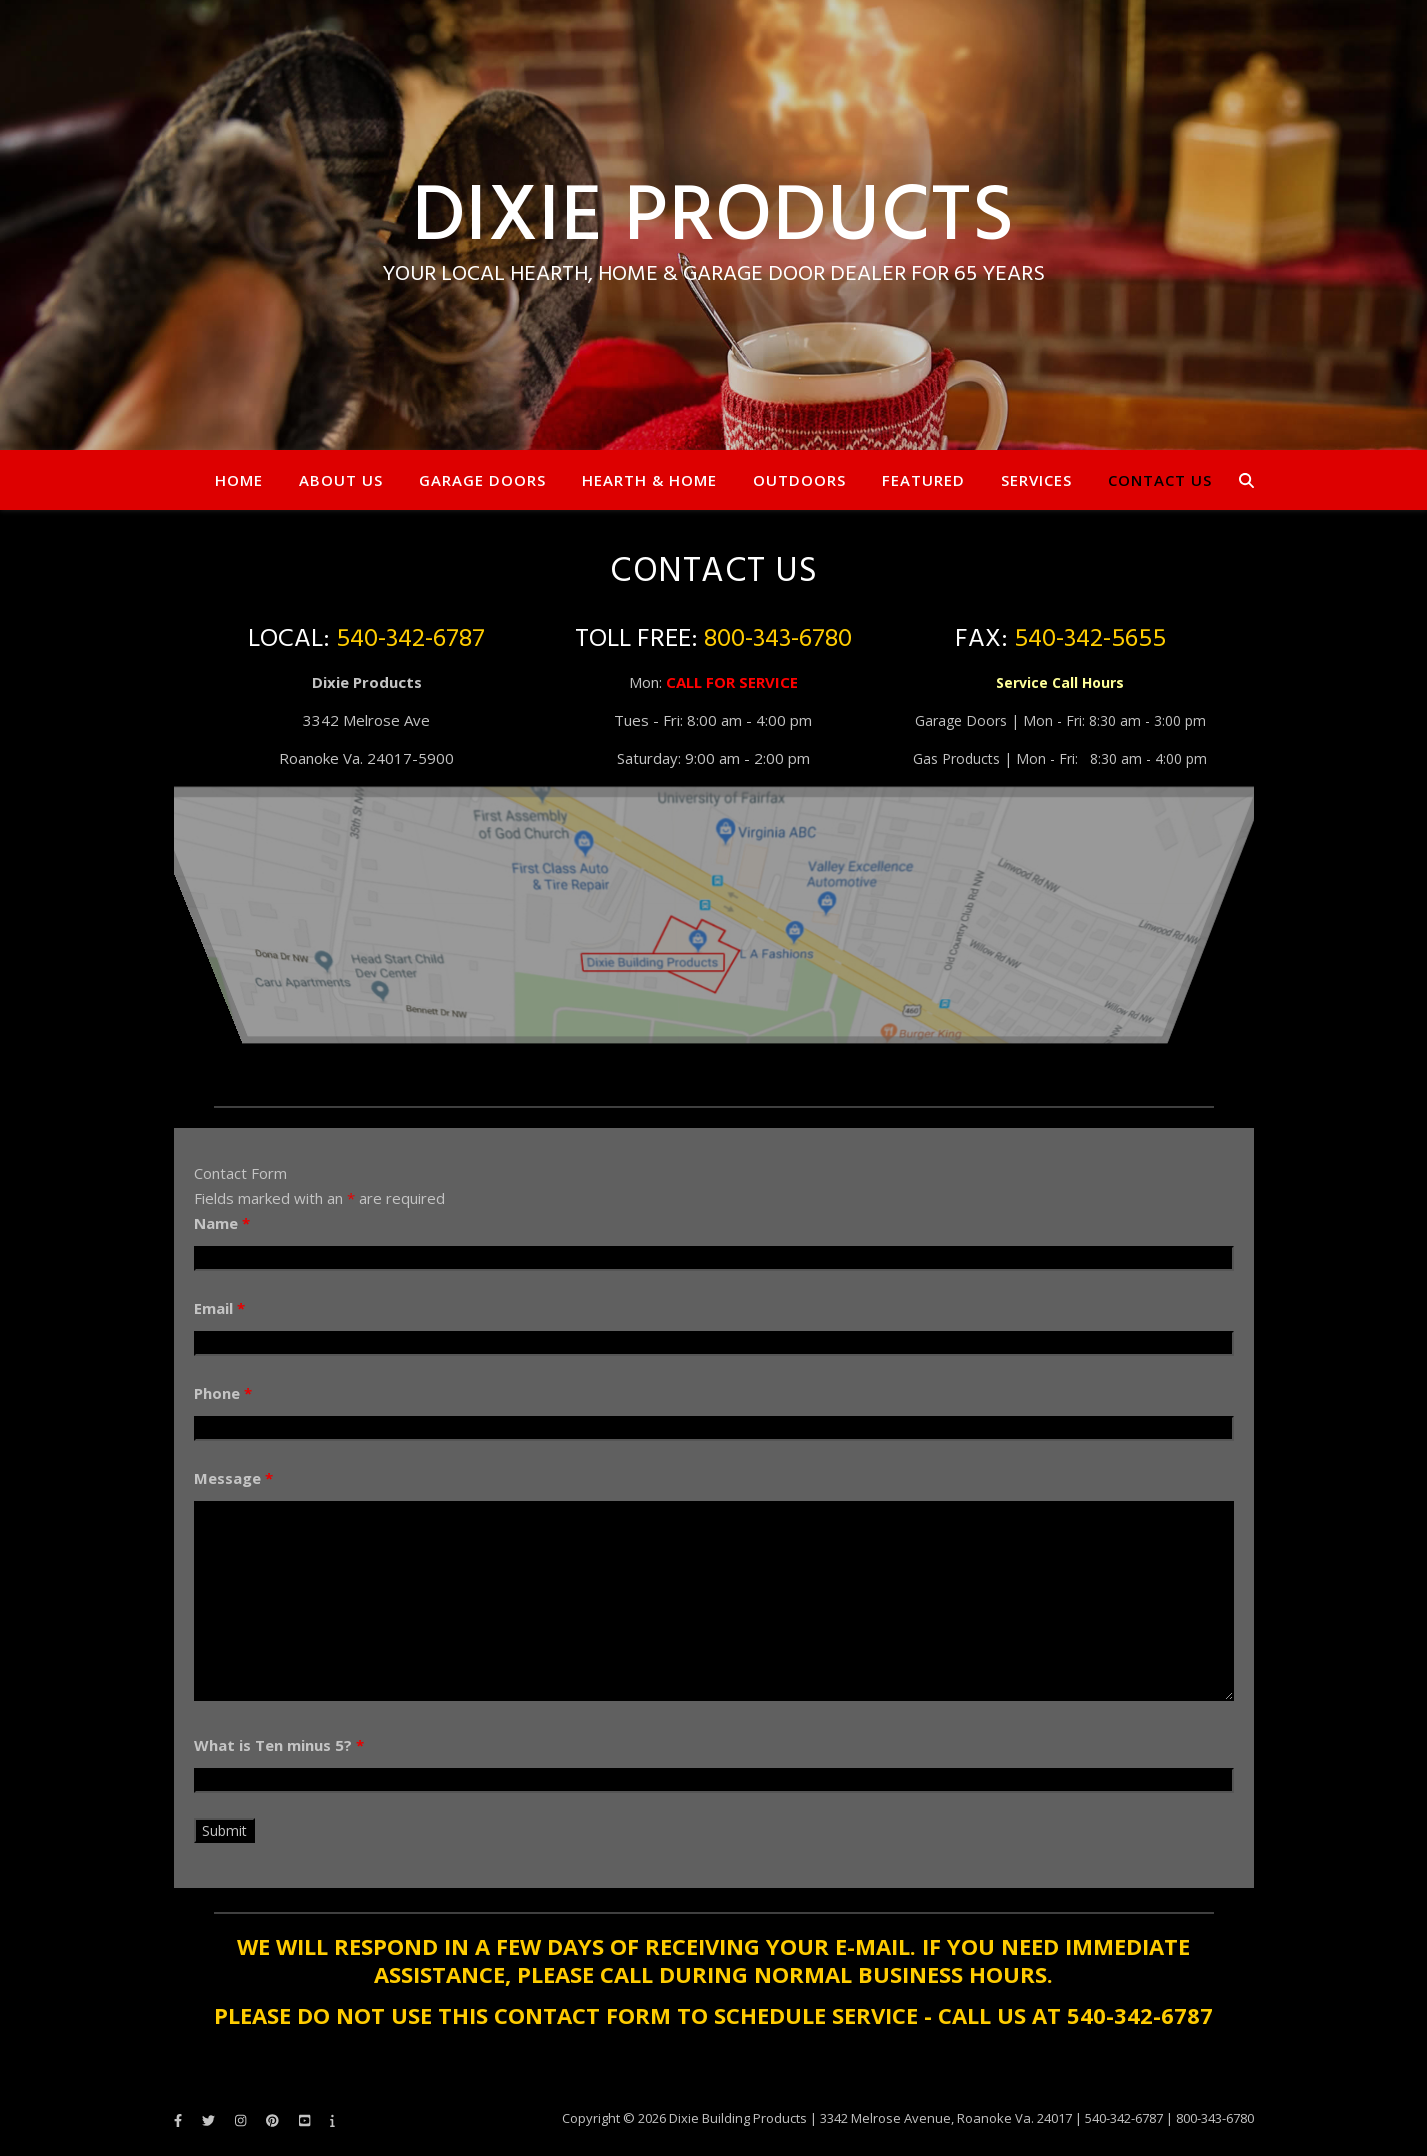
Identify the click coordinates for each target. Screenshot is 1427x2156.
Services (1036, 480)
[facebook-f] (179, 2120)
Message (233, 1478)
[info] (332, 2120)
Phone (223, 1393)
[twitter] (210, 2120)
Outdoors (799, 480)
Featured (923, 480)
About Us (341, 480)
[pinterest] (274, 2120)
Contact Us (1160, 480)
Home (239, 480)
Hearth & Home (649, 480)
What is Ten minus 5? (279, 1745)
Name (222, 1223)
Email (219, 1308)
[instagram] (242, 2120)
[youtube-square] (306, 2120)
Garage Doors (482, 480)
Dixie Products (713, 219)
